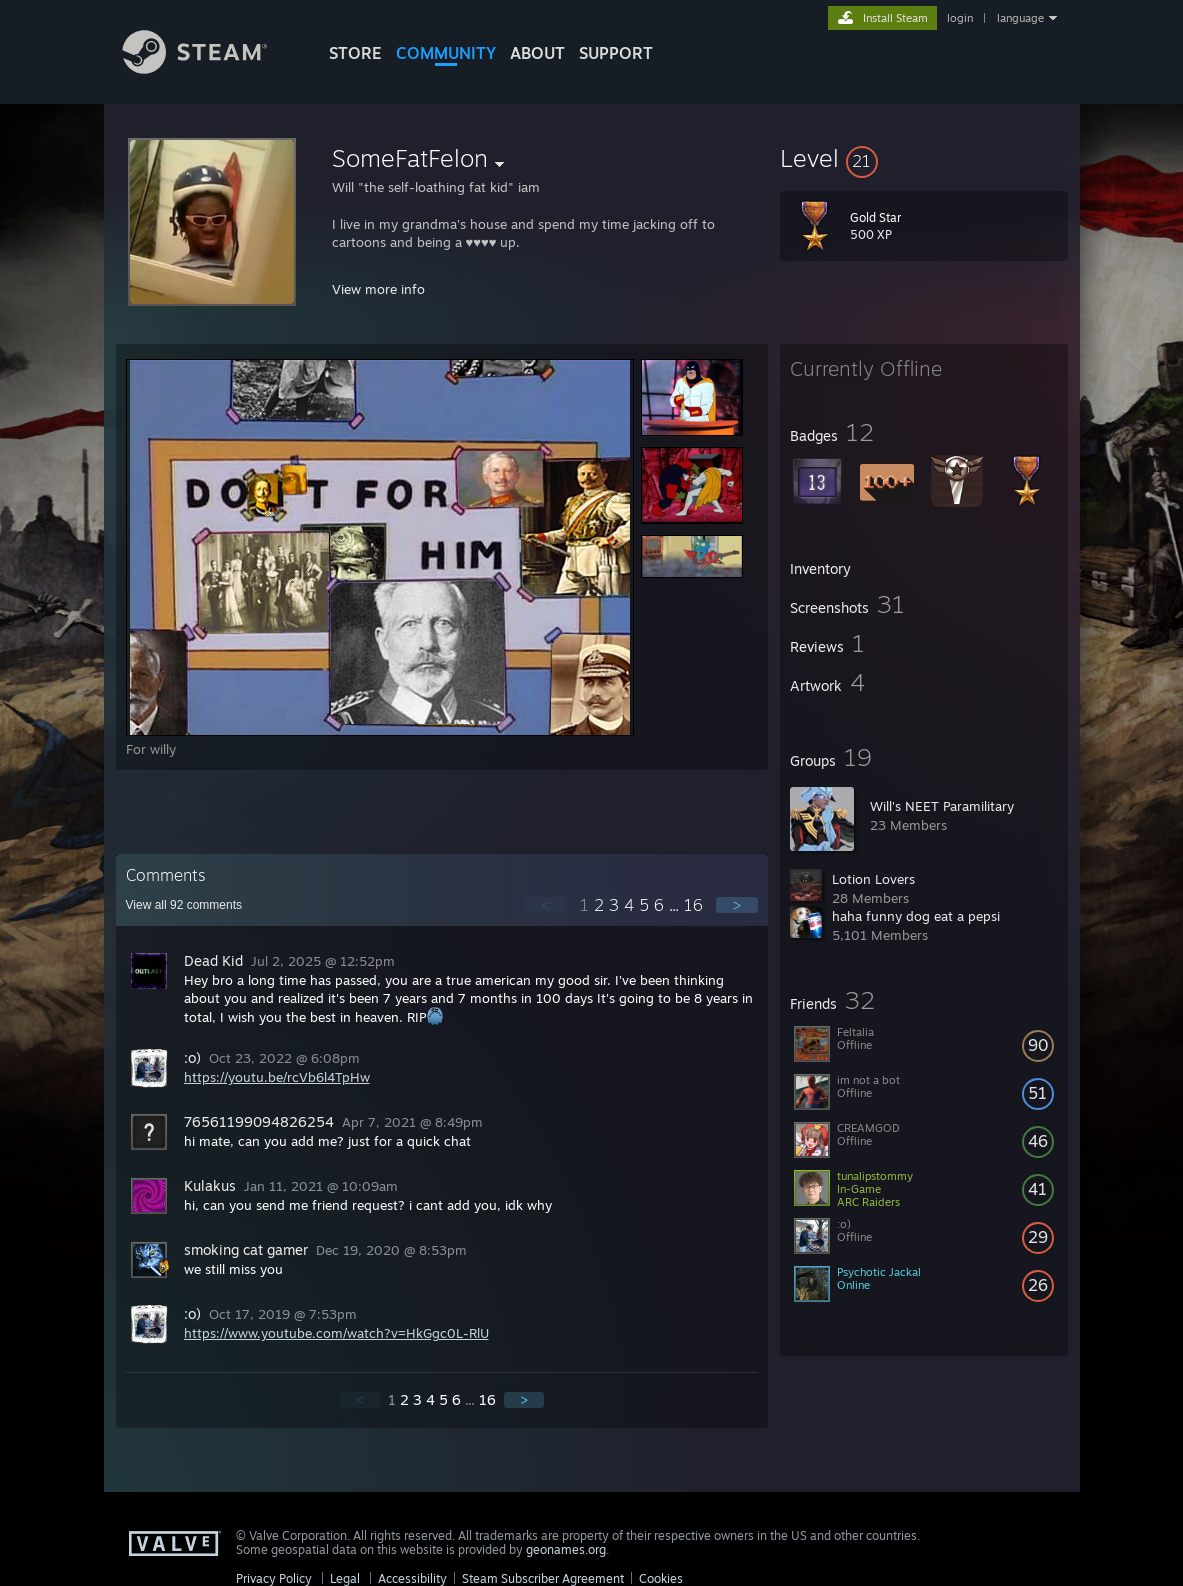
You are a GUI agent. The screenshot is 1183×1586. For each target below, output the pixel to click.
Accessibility (412, 1578)
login (960, 18)
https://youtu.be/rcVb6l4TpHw (277, 1077)
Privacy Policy (274, 1578)
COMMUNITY (446, 53)
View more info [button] (378, 289)
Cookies (661, 1578)
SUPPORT (616, 53)
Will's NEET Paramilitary (942, 806)
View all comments (184, 905)
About (537, 53)
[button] (924, 158)
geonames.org (566, 1549)
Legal (345, 1578)
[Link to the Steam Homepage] (210, 68)
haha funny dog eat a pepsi (916, 916)
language (1020, 18)
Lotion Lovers (873, 879)
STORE (355, 53)
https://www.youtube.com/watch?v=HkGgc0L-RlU (336, 1333)
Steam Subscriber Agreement (543, 1578)
